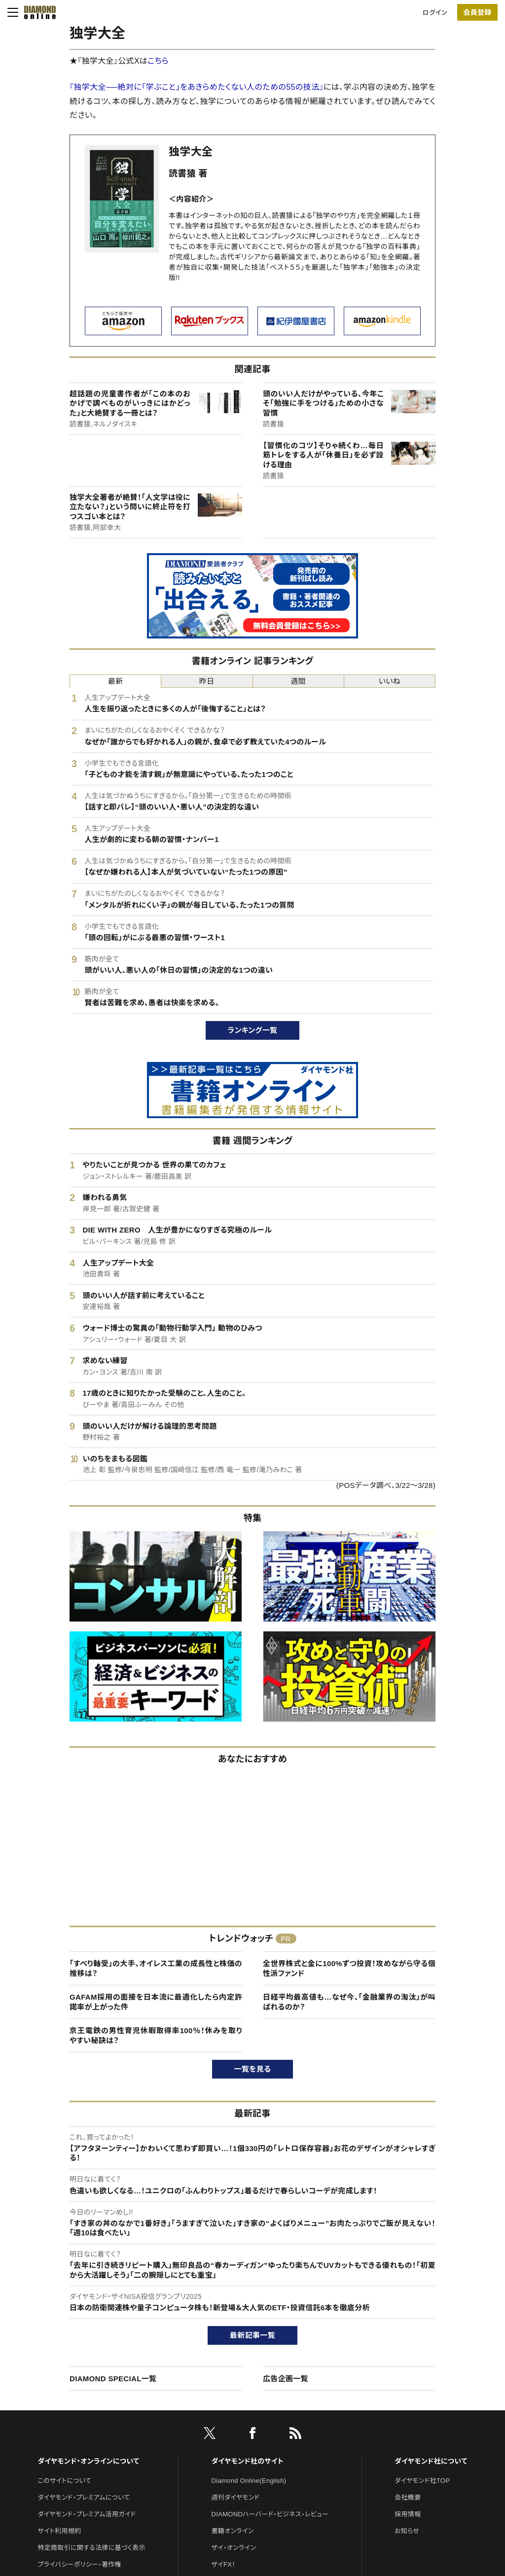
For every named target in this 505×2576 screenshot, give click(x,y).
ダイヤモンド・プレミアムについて (83, 2497)
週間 (298, 681)
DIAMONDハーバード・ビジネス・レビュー (270, 2514)
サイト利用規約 (59, 2531)
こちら (158, 61)
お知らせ (407, 2531)
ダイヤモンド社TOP (422, 2480)
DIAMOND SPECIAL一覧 (113, 2378)
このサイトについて (64, 2480)
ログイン (435, 12)
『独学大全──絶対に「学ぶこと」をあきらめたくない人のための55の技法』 (197, 87)
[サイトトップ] (37, 12)
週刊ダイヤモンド (236, 2497)
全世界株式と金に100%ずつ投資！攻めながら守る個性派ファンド (349, 1968)
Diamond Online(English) (249, 2480)
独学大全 (191, 151)
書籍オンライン (233, 2531)
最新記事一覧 (252, 2335)
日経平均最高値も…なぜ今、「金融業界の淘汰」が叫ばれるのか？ (349, 2002)
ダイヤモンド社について (431, 2461)
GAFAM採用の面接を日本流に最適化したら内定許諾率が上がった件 (156, 2002)
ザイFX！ (224, 2564)
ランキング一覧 (253, 1030)
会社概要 (408, 2497)
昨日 (207, 681)
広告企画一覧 (285, 2378)
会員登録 (477, 12)
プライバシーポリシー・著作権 (79, 2564)
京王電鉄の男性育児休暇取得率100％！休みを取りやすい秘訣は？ (156, 2035)
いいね (389, 681)
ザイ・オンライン (234, 2547)
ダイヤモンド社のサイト (248, 2461)
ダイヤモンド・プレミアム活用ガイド (86, 2514)
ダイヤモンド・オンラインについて (88, 2461)
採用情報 (408, 2514)
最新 (115, 681)
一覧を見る (252, 2069)
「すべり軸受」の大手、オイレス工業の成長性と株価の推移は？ (156, 1968)
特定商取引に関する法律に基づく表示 (91, 2547)
